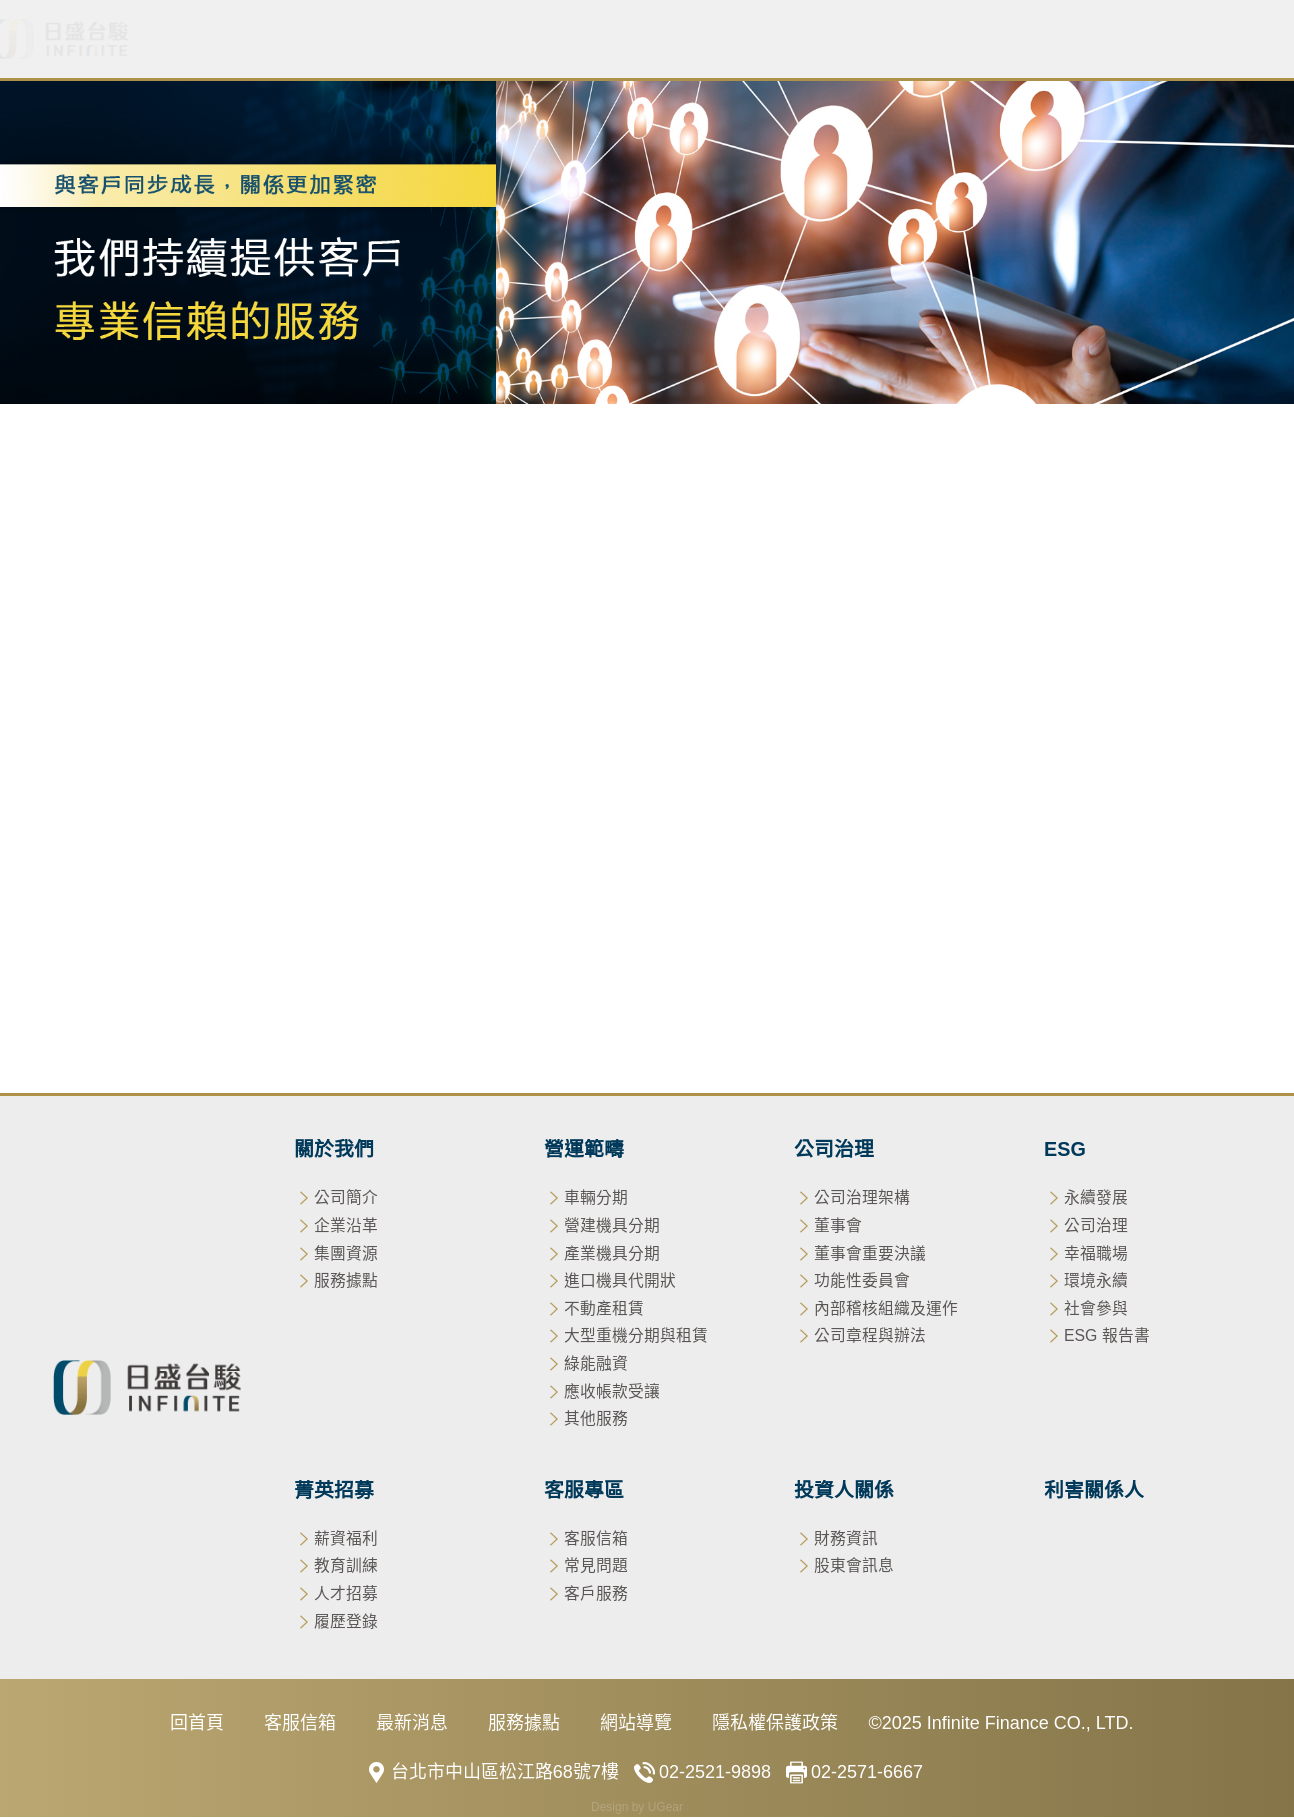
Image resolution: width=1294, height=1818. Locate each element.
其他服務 (1198, 589)
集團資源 (346, 1254)
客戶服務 (596, 1595)
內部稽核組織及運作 (886, 1309)
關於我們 (209, 40)
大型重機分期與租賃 (805, 589)
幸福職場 (1096, 1254)
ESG (669, 40)
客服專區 (905, 40)
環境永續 (1096, 1282)
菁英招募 (781, 40)
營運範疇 (433, 40)
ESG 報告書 (1107, 1337)
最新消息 (321, 40)
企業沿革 (346, 1227)
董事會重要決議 (870, 1254)
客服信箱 (596, 1539)
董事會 (838, 1227)
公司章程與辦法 (870, 1337)
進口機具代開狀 (507, 589)
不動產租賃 (647, 589)
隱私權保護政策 (775, 1725)
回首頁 (197, 1725)
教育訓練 (346, 1567)
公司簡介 (346, 1199)
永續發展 (1096, 1199)
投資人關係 (1042, 40)
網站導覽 (636, 1725)
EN (1262, 40)
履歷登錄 (346, 1622)
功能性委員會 (862, 1282)
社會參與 (1096, 1309)
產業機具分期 (358, 589)
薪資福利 (346, 1539)
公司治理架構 (862, 1199)
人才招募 (346, 1595)
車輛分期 (96, 589)
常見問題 (596, 1567)
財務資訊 (846, 1539)
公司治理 (557, 40)
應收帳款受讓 (1076, 589)
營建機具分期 (218, 589)
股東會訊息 (854, 1567)
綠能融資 (954, 589)
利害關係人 (1178, 40)
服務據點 (346, 1282)
